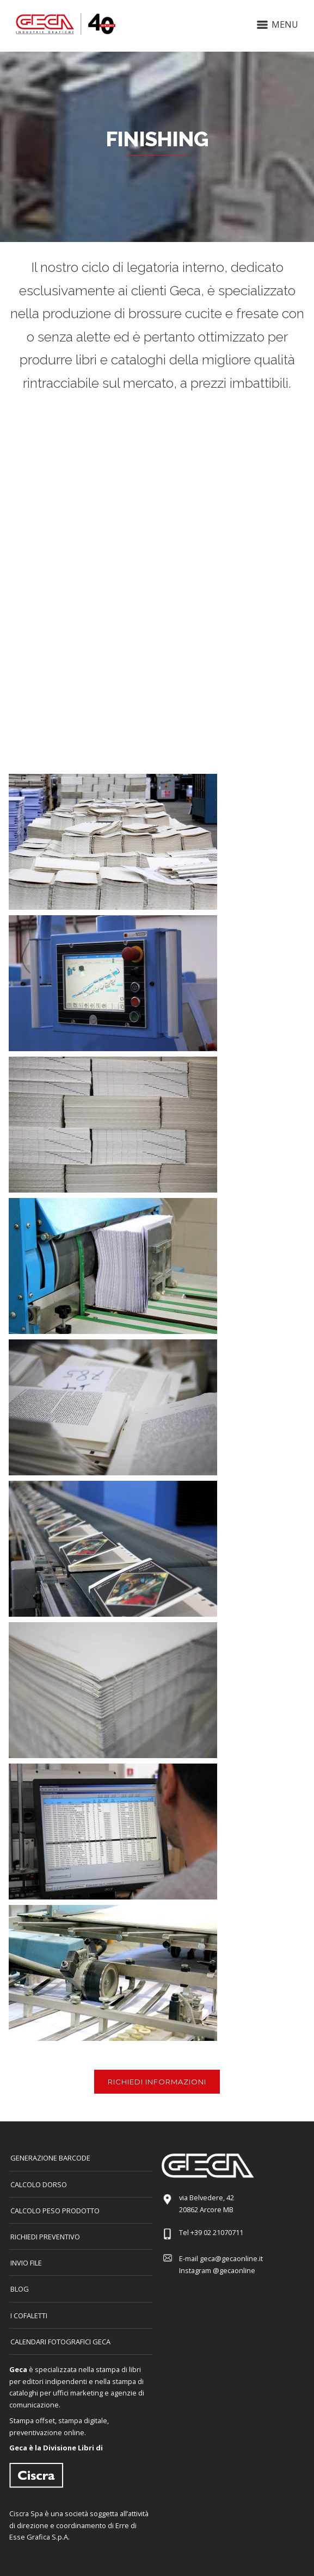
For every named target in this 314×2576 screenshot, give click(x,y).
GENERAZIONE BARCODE (50, 2158)
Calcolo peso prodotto (55, 2210)
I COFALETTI (28, 2315)
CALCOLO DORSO (38, 2184)
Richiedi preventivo (45, 2237)
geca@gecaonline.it (231, 2258)
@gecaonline (234, 2270)
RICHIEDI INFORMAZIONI (157, 2081)
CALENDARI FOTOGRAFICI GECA (60, 2342)
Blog (19, 2289)
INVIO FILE (26, 2263)
